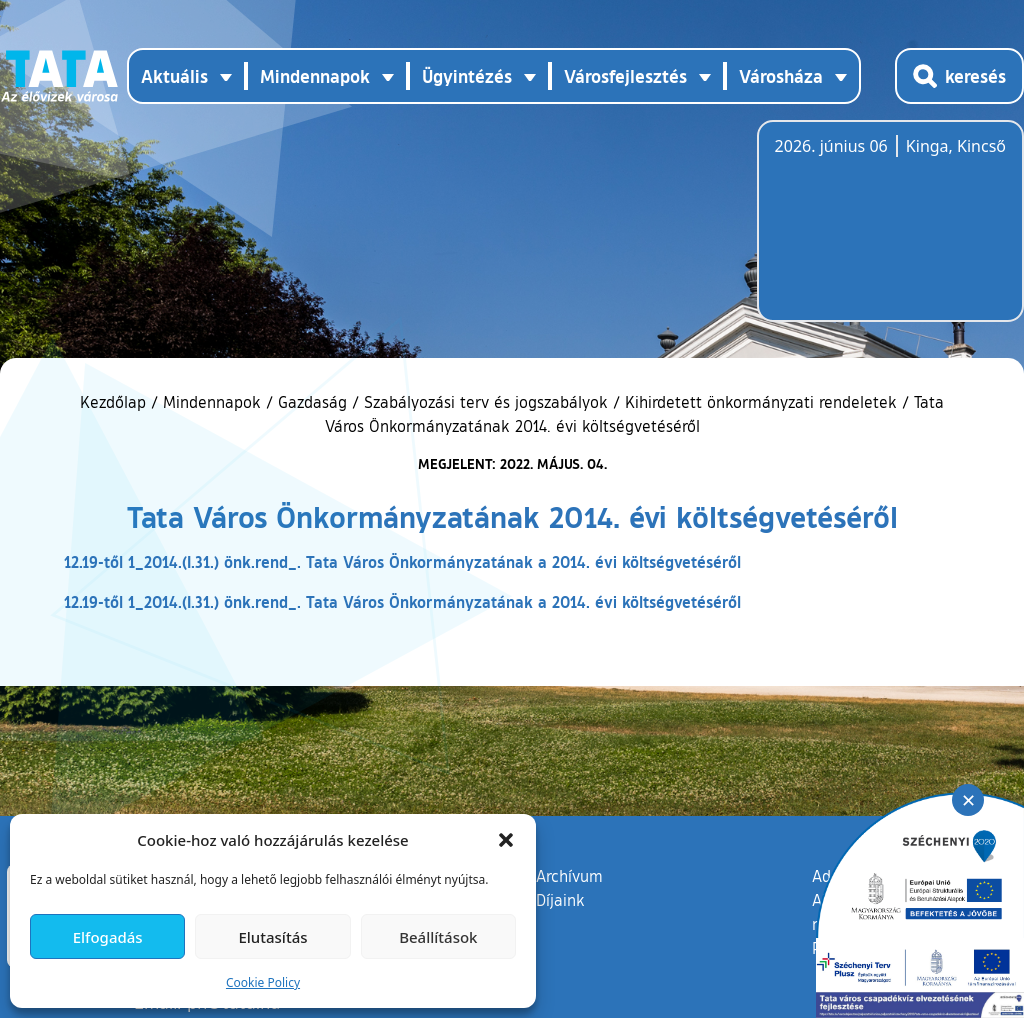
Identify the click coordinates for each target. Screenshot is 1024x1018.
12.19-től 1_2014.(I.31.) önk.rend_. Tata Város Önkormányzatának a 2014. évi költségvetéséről (402, 561)
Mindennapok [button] (315, 76)
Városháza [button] (781, 76)
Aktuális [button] (174, 76)
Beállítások (438, 937)
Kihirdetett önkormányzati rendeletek (761, 402)
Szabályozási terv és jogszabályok (486, 402)
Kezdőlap (115, 402)
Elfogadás (108, 937)
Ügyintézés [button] (467, 76)
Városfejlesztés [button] (625, 76)
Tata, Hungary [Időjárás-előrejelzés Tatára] (887, 233)
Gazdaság (312, 402)
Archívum (569, 875)
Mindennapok (212, 402)
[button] (506, 840)
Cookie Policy (263, 982)
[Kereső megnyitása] (959, 76)
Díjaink (560, 900)
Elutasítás (272, 937)
